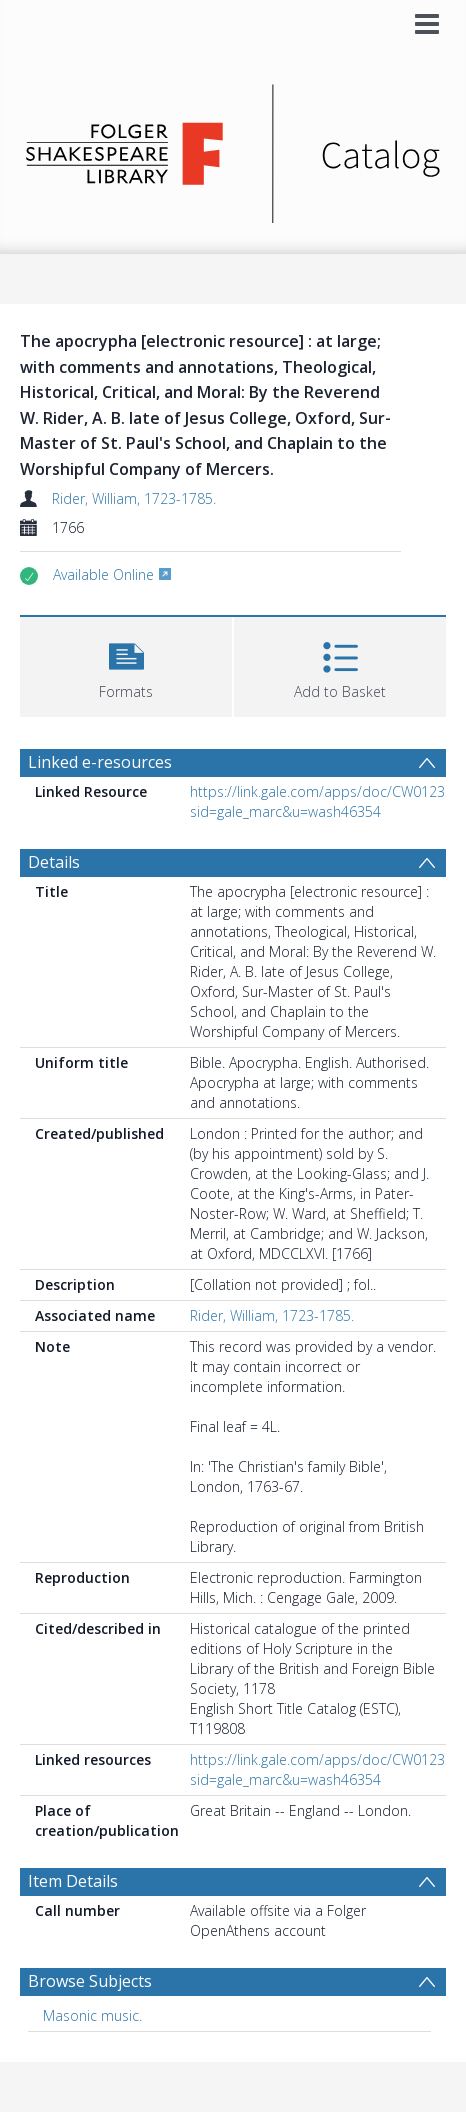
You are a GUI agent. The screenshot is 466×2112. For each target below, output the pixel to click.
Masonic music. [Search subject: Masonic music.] (92, 2015)
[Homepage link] (233, 148)
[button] (126, 664)
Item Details (73, 1881)
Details (54, 862)
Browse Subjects (90, 1981)
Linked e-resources (100, 762)
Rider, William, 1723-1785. (134, 498)
